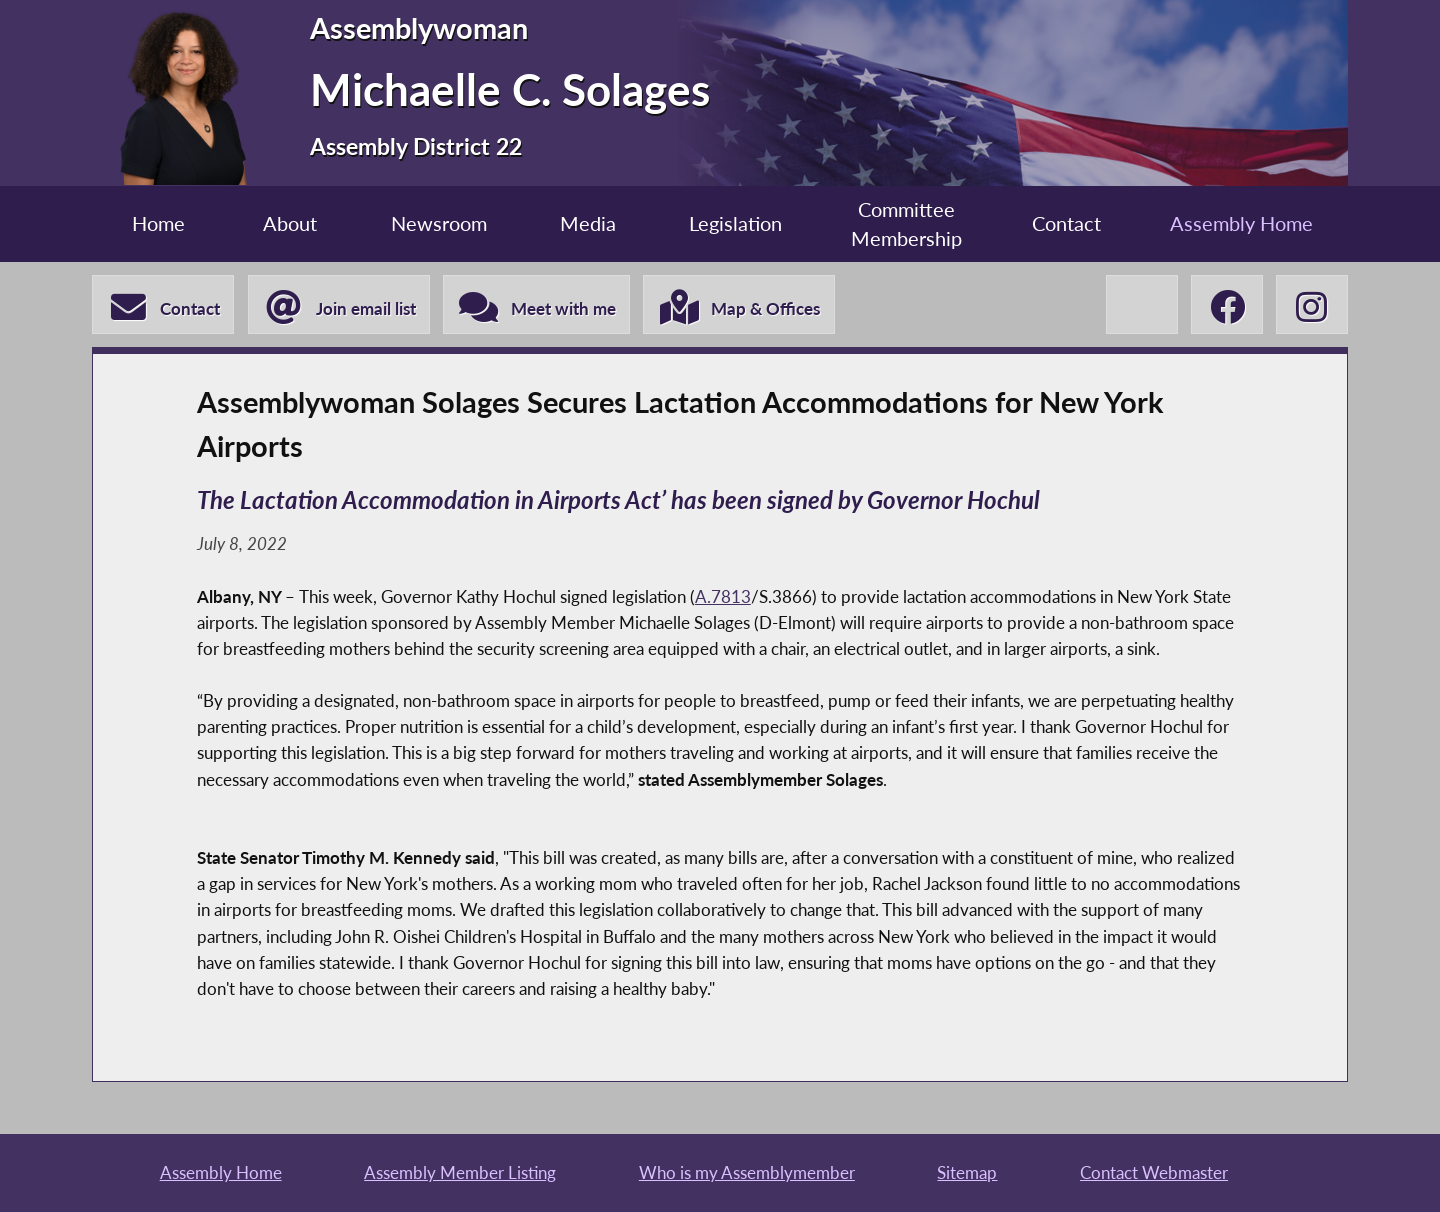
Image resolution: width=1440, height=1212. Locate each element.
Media (588, 223)
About (290, 223)
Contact (1066, 223)
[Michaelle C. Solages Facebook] (1227, 304)
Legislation (735, 223)
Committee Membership (906, 224)
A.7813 (723, 596)
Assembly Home (1241, 223)
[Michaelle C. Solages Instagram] (1312, 304)
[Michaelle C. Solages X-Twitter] (1142, 304)
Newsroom (439, 223)
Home (158, 223)
